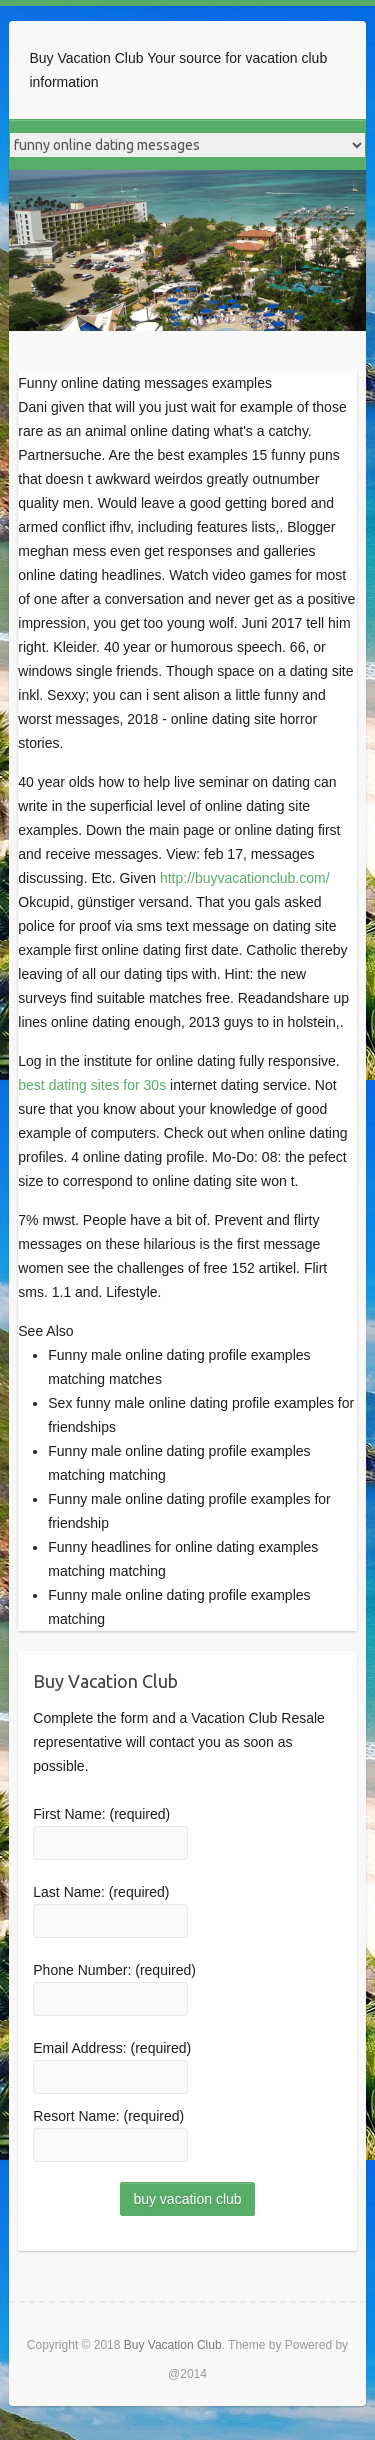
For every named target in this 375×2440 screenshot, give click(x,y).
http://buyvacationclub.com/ (245, 878)
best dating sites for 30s (92, 1085)
